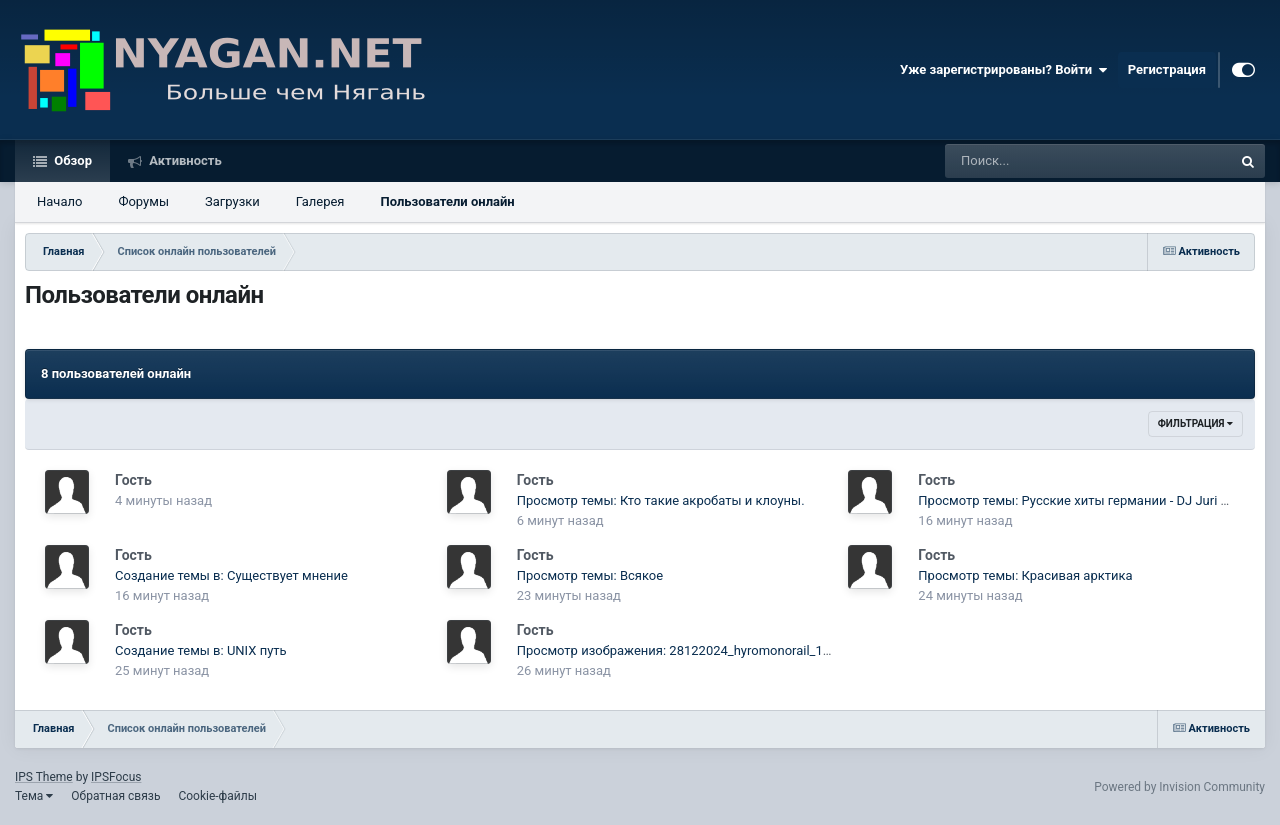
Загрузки (232, 201)
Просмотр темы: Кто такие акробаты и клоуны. (661, 500)
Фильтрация (1195, 423)
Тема (34, 796)
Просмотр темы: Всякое (590, 575)
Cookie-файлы (217, 796)
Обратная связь (115, 796)
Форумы (143, 201)
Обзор (71, 160)
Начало (59, 201)
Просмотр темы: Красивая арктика (1025, 575)
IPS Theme (44, 777)
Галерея (320, 201)
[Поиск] (1051, 161)
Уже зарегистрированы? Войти (1004, 70)
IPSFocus (116, 777)
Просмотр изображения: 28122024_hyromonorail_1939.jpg (691, 650)
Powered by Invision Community (1179, 787)
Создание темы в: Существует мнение (231, 575)
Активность (184, 160)
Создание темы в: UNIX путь (201, 650)
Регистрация (1167, 69)
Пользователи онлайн (447, 201)
